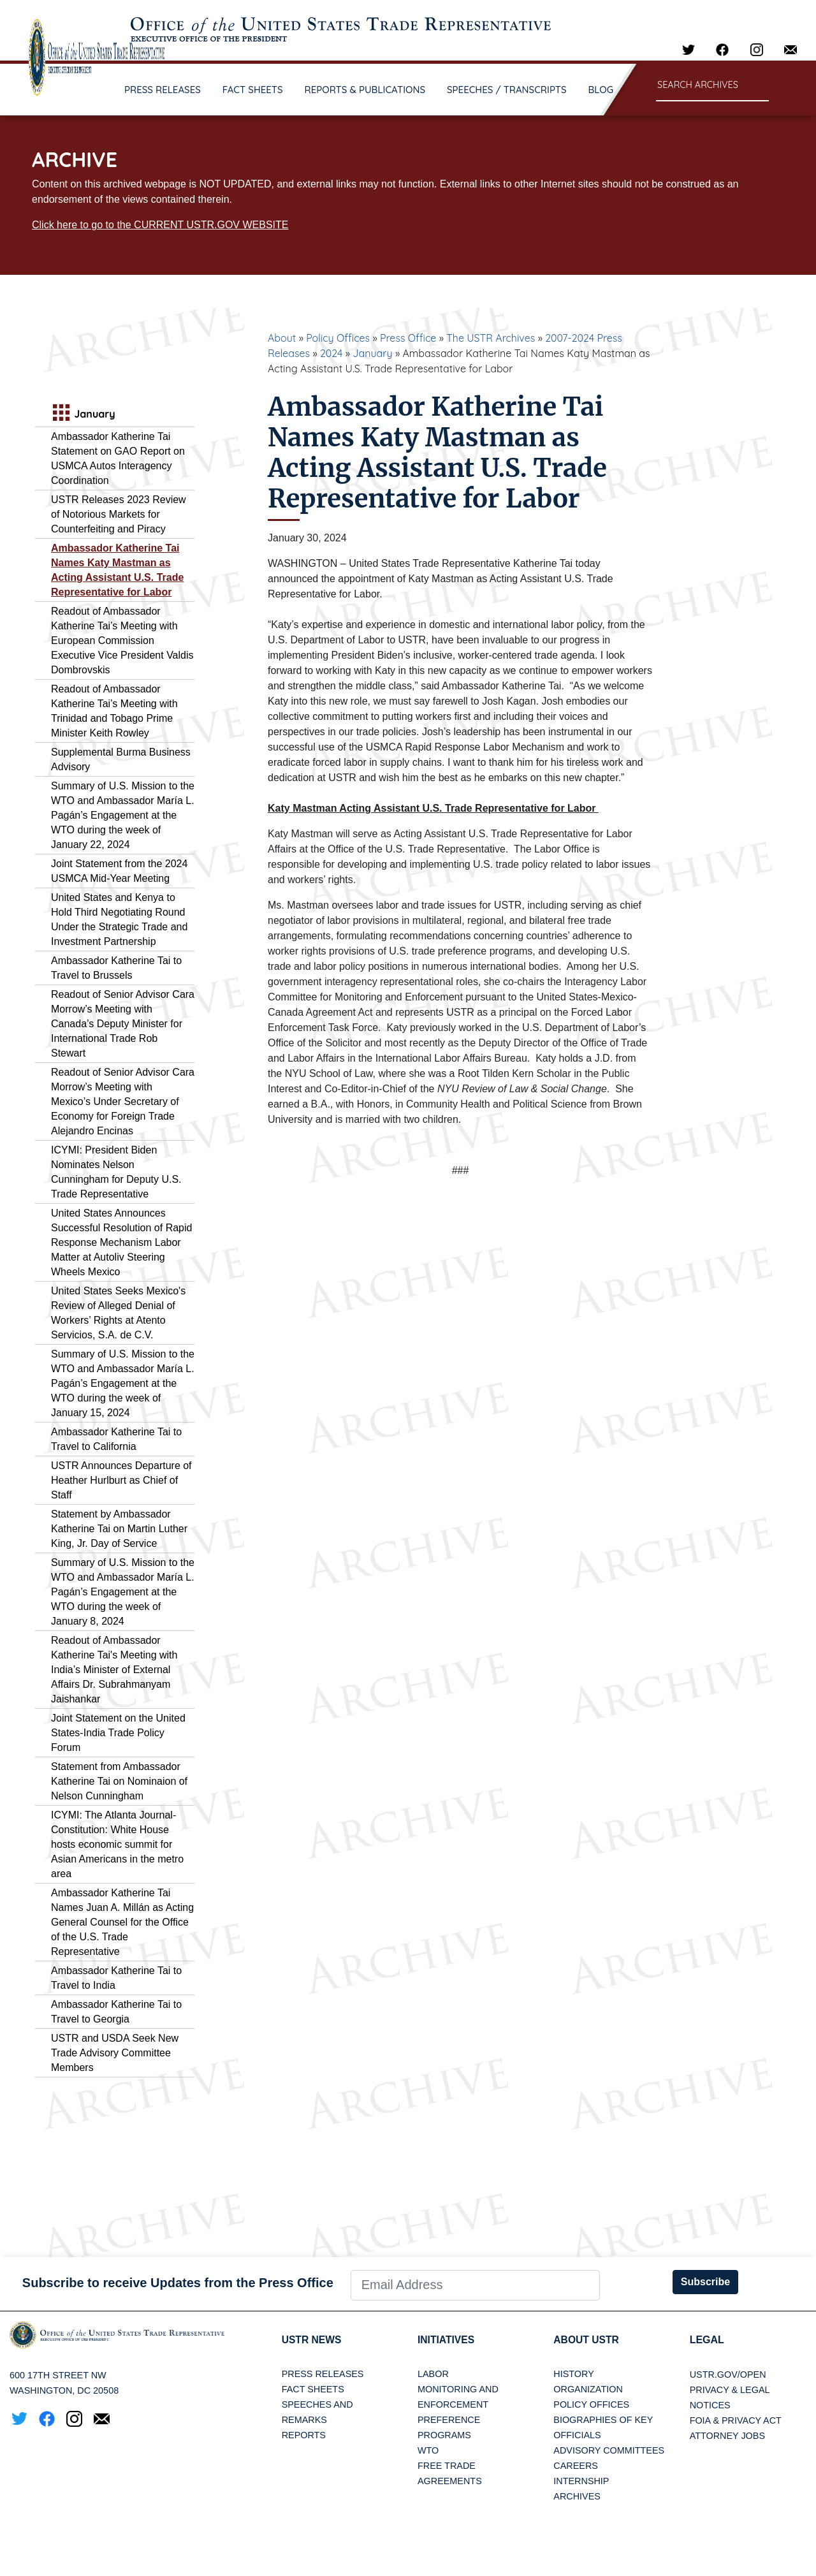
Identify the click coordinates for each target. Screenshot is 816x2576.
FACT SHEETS (252, 90)
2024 (331, 353)
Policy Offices (338, 338)
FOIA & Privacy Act (736, 2420)
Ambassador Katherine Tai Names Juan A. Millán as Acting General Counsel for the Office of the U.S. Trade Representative (122, 1922)
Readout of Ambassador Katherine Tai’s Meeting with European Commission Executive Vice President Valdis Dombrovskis (122, 640)
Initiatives (447, 2339)
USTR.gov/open (728, 2374)
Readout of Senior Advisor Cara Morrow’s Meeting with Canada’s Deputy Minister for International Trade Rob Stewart (122, 1023)
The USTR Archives (490, 338)
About (282, 338)
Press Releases (323, 2374)
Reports (304, 2436)
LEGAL (707, 2339)
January (372, 353)
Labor (433, 2374)
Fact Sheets (313, 2390)
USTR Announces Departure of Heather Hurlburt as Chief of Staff (121, 1480)
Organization (587, 2390)
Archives (577, 2497)
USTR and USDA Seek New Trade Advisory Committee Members (114, 2053)
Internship (581, 2482)
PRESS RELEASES (162, 90)
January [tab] (82, 414)
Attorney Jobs (727, 2436)
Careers (575, 2466)
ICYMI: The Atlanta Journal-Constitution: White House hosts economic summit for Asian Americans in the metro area (117, 1844)
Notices (710, 2405)
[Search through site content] (712, 85)
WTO (428, 2451)
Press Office (408, 338)
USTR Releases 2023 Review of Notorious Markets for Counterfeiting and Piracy (118, 514)
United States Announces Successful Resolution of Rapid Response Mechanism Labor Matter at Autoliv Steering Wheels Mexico (121, 1242)
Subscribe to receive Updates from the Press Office (177, 2283)
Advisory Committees (608, 2451)
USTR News (312, 2339)
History (573, 2374)
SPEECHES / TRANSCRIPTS (507, 90)
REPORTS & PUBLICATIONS (365, 90)
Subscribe (705, 2281)
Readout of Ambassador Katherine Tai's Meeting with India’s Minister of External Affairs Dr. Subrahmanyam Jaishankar (114, 1669)
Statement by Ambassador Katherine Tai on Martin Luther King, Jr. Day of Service (119, 1529)
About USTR (586, 2339)
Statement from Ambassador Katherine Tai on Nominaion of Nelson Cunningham (119, 1781)
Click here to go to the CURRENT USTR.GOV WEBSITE (160, 224)
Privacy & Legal (730, 2390)
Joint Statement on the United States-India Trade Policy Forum (118, 1733)
